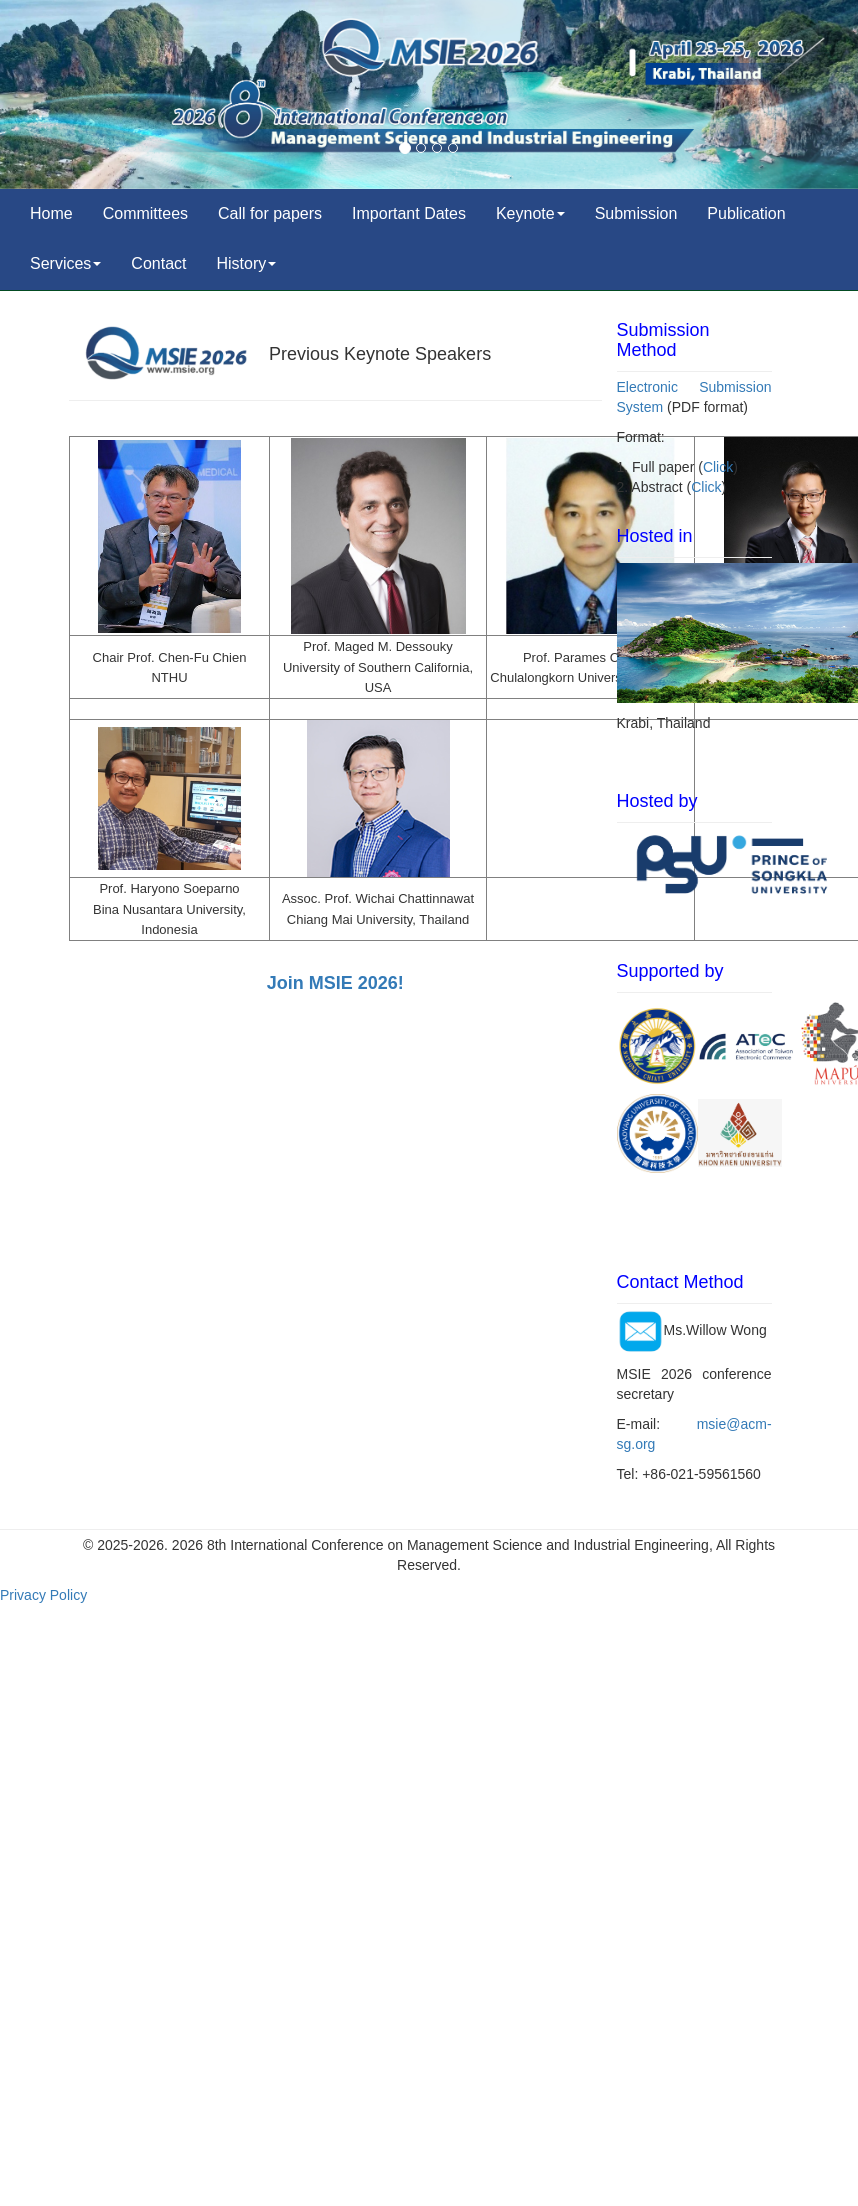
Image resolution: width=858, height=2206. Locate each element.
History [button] (247, 263)
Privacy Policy (43, 1595)
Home (51, 213)
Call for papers (270, 213)
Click (718, 467)
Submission (636, 213)
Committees (145, 213)
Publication (746, 213)
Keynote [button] (530, 213)
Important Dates (409, 213)
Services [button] (65, 263)
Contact (158, 263)
